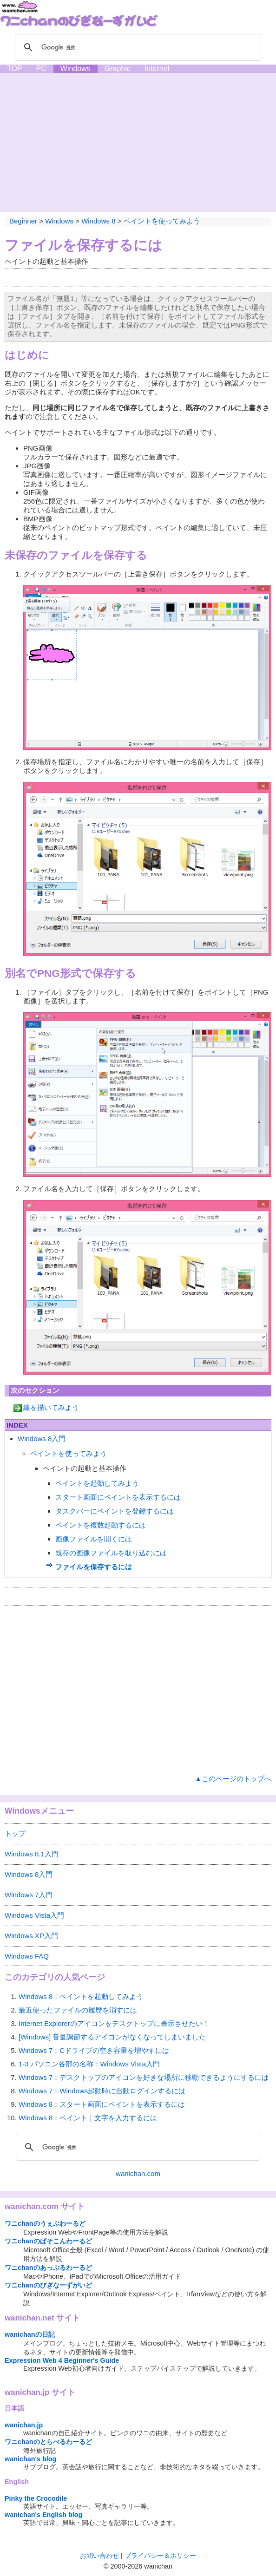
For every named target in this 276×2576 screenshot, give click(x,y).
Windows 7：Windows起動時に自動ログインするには (102, 2091)
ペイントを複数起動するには (100, 1525)
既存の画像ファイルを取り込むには (111, 1553)
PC (41, 68)
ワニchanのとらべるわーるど (48, 2441)
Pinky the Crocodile (36, 2498)
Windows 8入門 (42, 1438)
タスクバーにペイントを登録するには (114, 1511)
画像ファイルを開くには (93, 1539)
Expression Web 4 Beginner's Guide (62, 2360)
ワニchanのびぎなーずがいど (48, 2285)
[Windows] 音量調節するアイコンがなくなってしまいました (112, 2037)
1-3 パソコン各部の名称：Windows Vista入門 (89, 2064)
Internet (157, 68)
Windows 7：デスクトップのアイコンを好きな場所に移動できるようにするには (144, 2077)
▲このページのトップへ (233, 1779)
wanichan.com (138, 2173)
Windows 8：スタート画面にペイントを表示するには (102, 2104)
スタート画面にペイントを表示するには (118, 1497)
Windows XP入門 (31, 1936)
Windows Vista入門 (34, 1915)
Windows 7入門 (29, 1895)
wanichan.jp (24, 2425)
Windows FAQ (27, 1956)
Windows (75, 68)
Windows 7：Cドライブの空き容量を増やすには (94, 2050)
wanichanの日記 (30, 2334)
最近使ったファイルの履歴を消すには (78, 2010)
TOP (14, 68)
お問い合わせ (99, 2555)
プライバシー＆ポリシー (160, 2555)
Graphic (118, 68)
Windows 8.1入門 (32, 1854)
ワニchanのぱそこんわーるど (48, 2241)
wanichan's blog (30, 2459)
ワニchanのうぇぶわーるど (45, 2223)
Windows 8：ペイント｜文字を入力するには (88, 2118)
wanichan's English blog (43, 2514)
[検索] (136, 47)
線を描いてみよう (51, 1407)
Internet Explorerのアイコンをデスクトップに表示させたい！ (114, 2023)
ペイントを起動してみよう (97, 1483)
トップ (15, 1833)
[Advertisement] (138, 143)
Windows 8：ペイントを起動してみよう (81, 1996)
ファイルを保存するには (83, 245)
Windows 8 (98, 221)
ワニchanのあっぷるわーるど (48, 2267)
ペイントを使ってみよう (162, 221)
